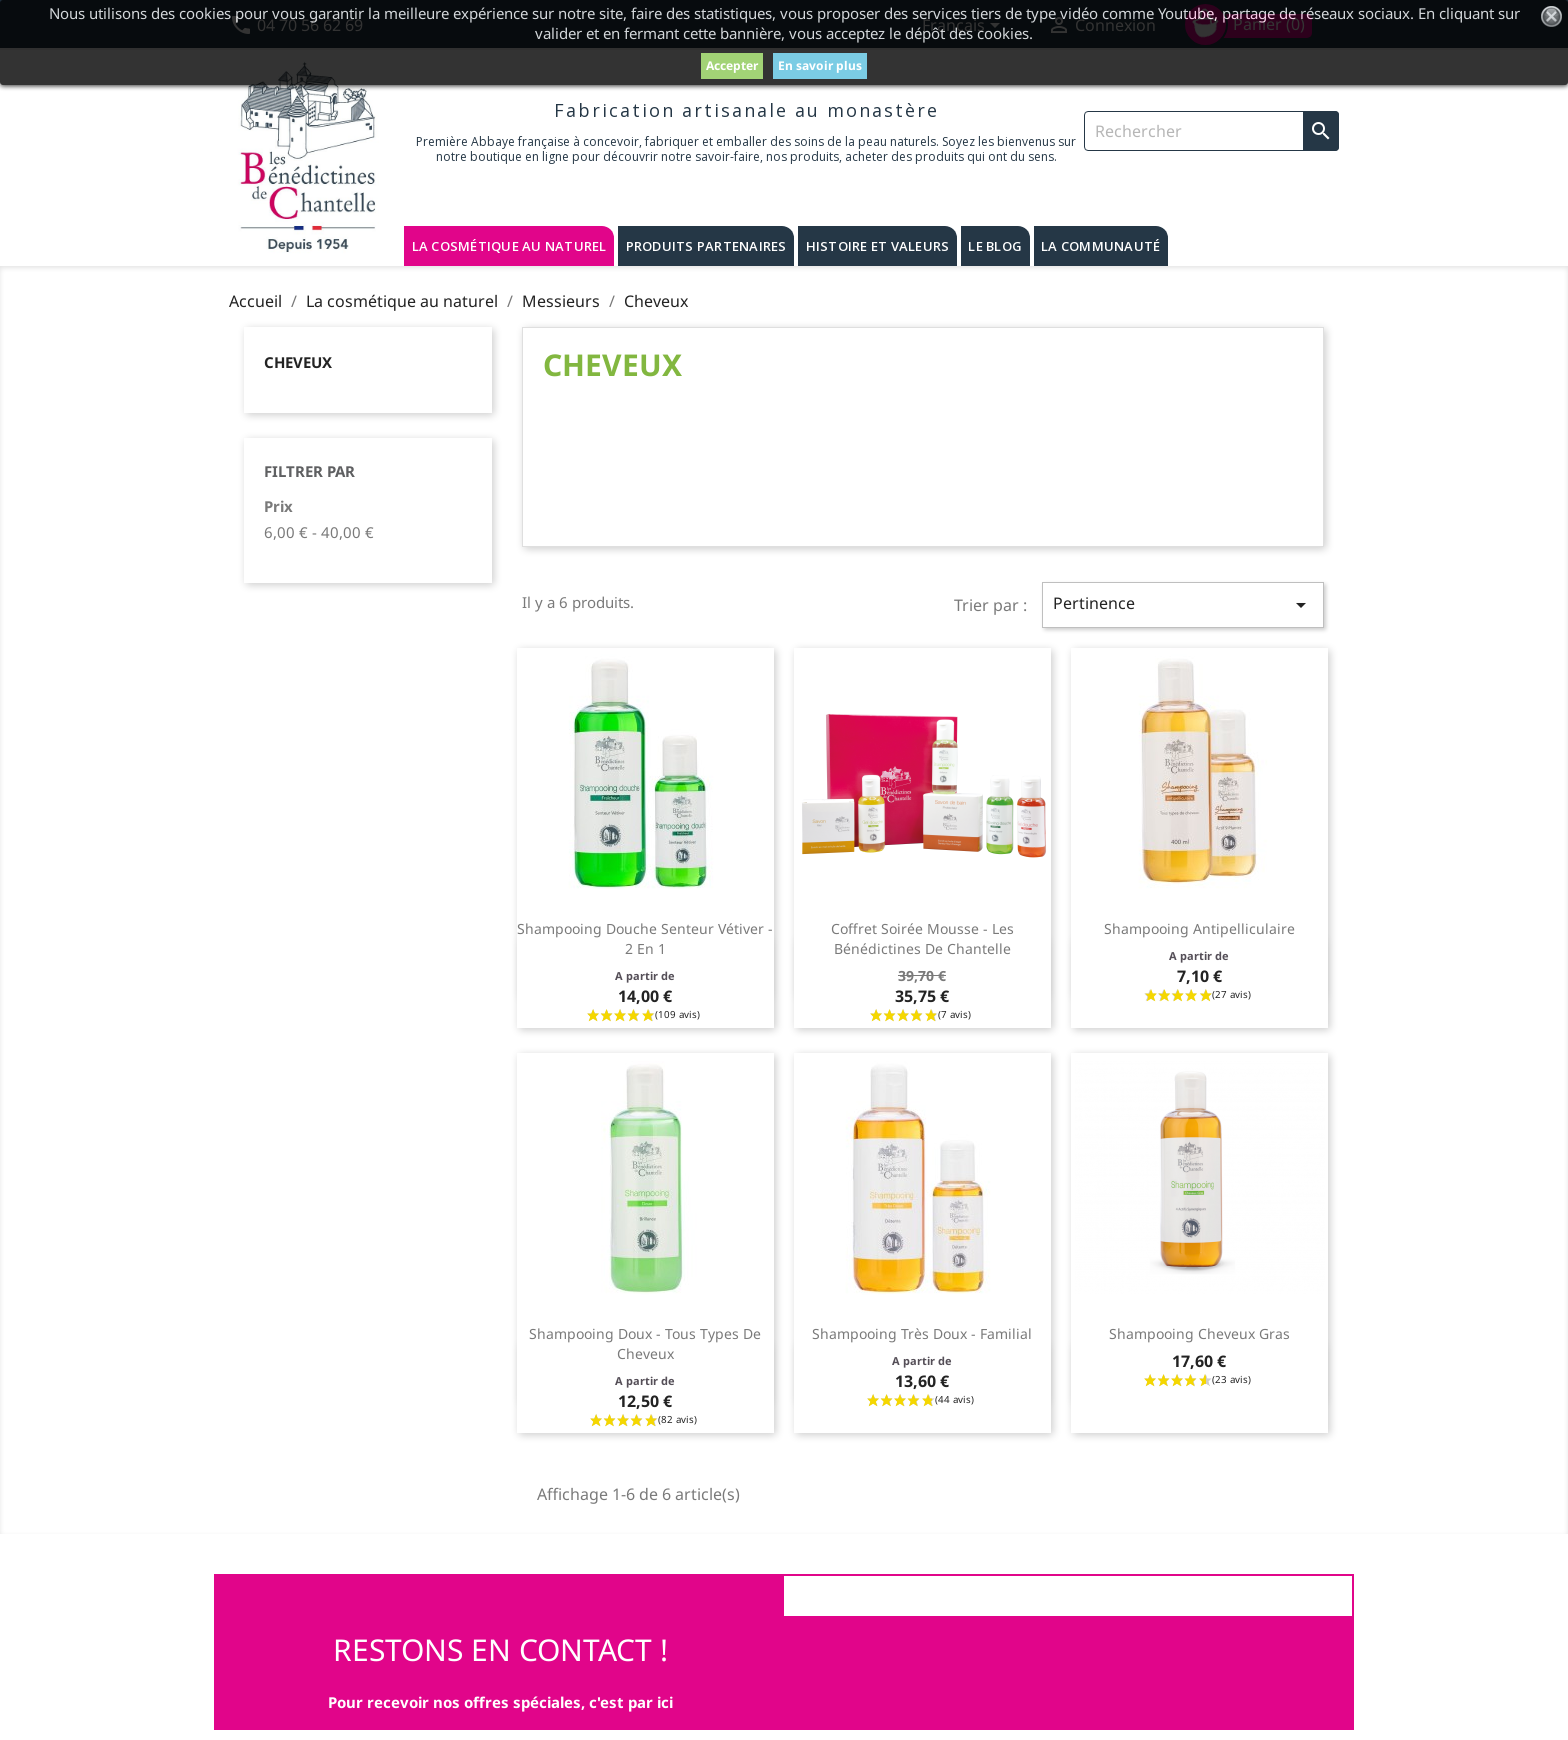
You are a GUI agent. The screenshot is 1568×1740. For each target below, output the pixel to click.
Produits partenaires (706, 246)
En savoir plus (820, 65)
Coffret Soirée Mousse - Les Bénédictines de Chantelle (922, 938)
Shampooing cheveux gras (1199, 1333)
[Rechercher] (1211, 131)
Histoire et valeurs (878, 246)
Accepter (732, 65)
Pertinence (1183, 604)
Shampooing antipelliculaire (1199, 928)
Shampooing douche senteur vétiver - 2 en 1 (645, 938)
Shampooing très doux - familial (922, 1333)
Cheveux (298, 362)
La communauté (1100, 246)
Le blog (995, 246)
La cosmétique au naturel (509, 246)
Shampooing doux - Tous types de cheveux (645, 1343)
